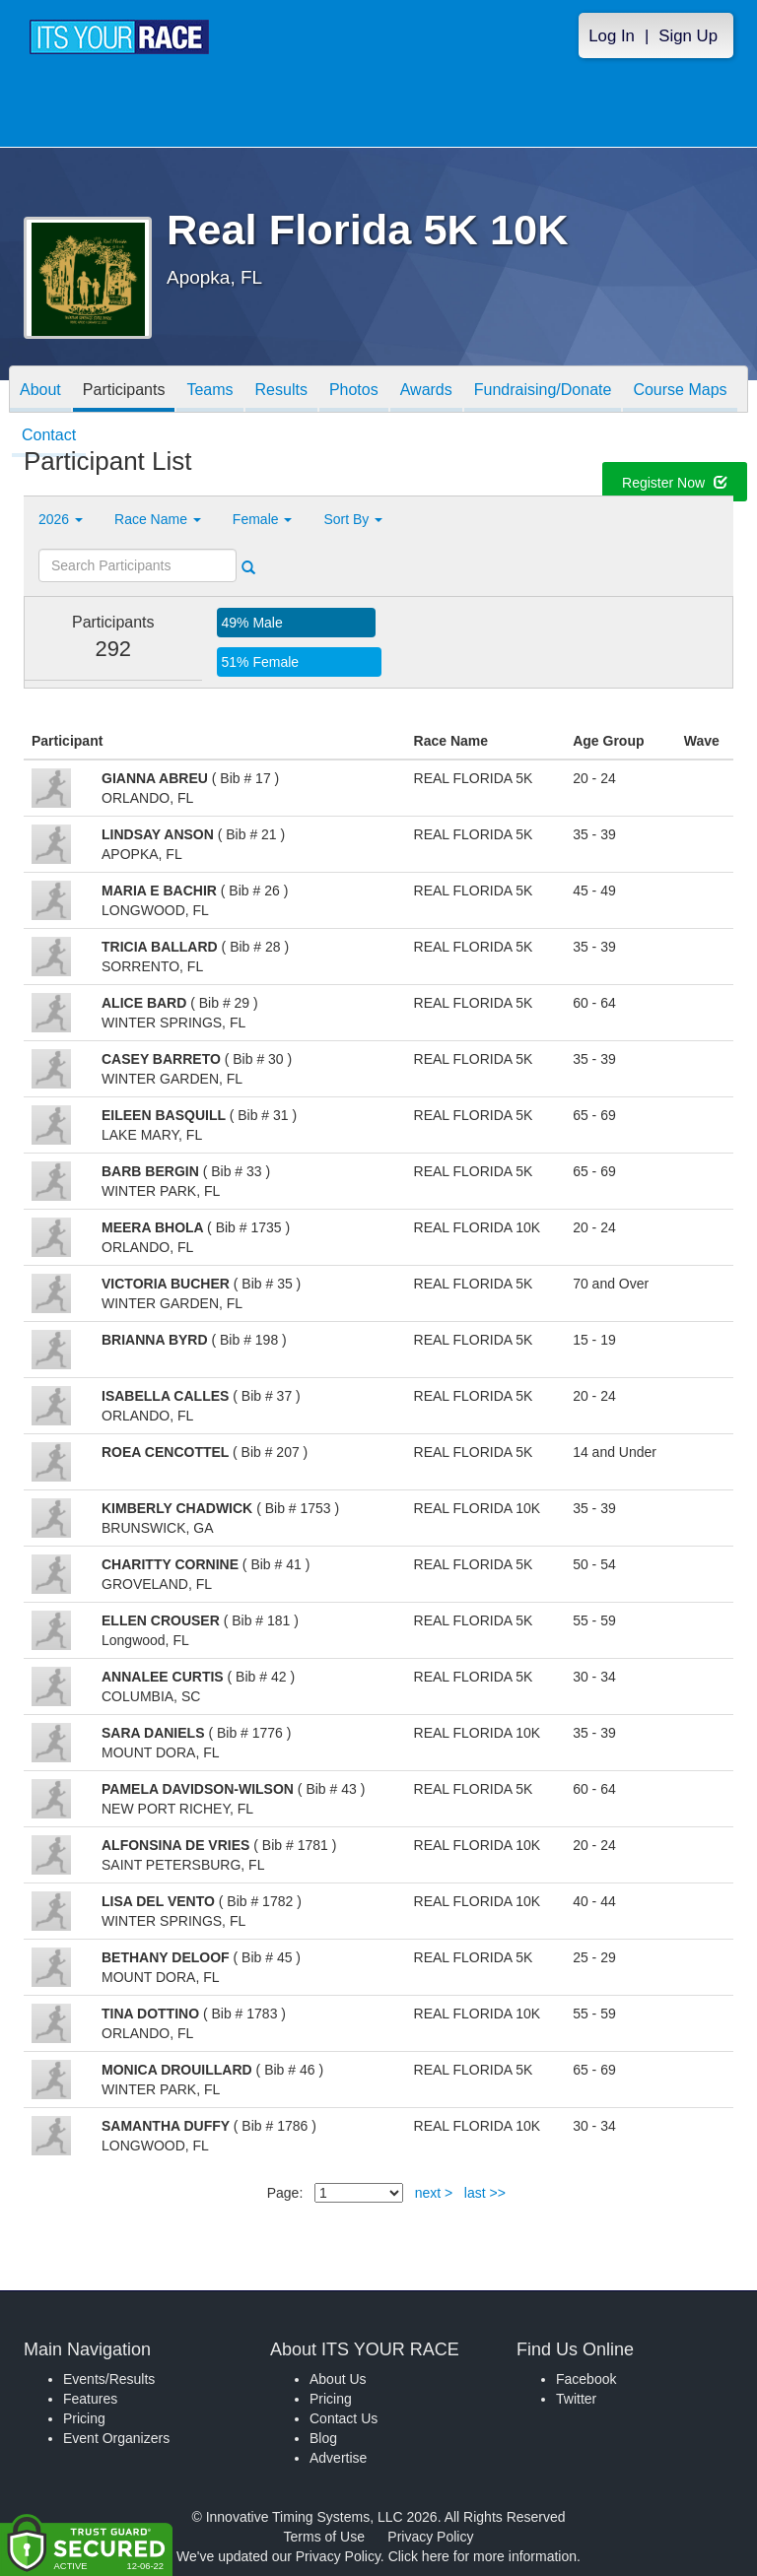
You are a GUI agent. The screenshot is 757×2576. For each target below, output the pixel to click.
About (40, 390)
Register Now (674, 485)
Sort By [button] (352, 519)
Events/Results (109, 2379)
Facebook (586, 2379)
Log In (611, 36)
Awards (426, 390)
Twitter (576, 2399)
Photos (353, 390)
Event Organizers (116, 2438)
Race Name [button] (157, 519)
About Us (338, 2379)
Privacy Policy (430, 2536)
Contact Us (344, 2418)
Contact (49, 437)
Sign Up (688, 36)
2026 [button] (60, 519)
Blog (323, 2438)
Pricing (84, 2418)
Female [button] (263, 519)
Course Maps (679, 390)
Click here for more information (482, 2556)
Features (90, 2399)
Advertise (338, 2458)
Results (281, 390)
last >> (485, 2193)
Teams (209, 390)
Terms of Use (324, 2536)
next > (434, 2193)
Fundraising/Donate (543, 390)
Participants (124, 390)
